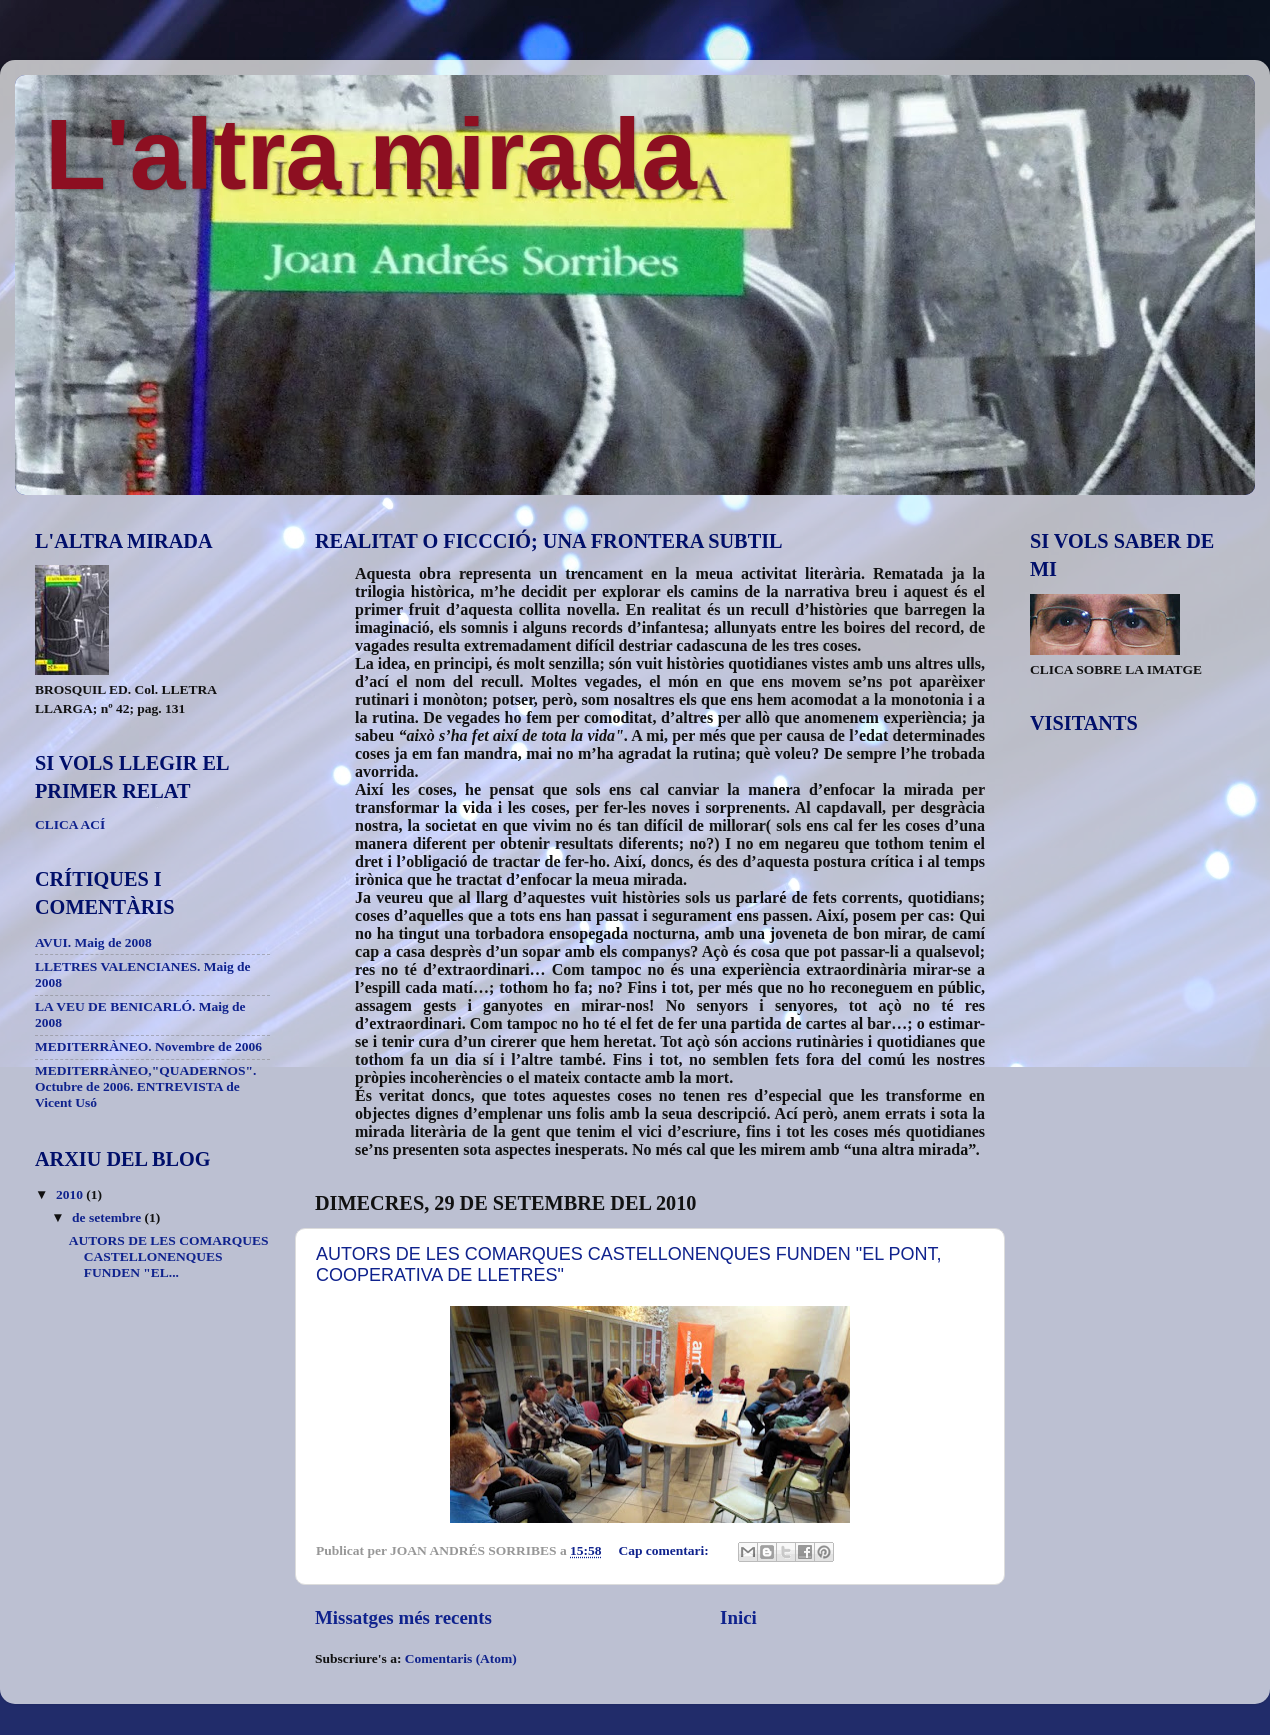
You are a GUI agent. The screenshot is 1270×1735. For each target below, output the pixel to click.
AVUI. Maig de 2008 (93, 942)
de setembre (108, 1217)
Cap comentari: (665, 1550)
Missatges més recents (403, 1617)
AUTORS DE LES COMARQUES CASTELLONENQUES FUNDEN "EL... (169, 1256)
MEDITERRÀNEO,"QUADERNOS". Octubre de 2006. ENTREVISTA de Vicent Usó (145, 1086)
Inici (738, 1617)
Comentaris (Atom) (461, 1658)
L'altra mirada (371, 154)
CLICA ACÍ (70, 824)
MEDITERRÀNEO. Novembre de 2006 (148, 1046)
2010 (71, 1194)
